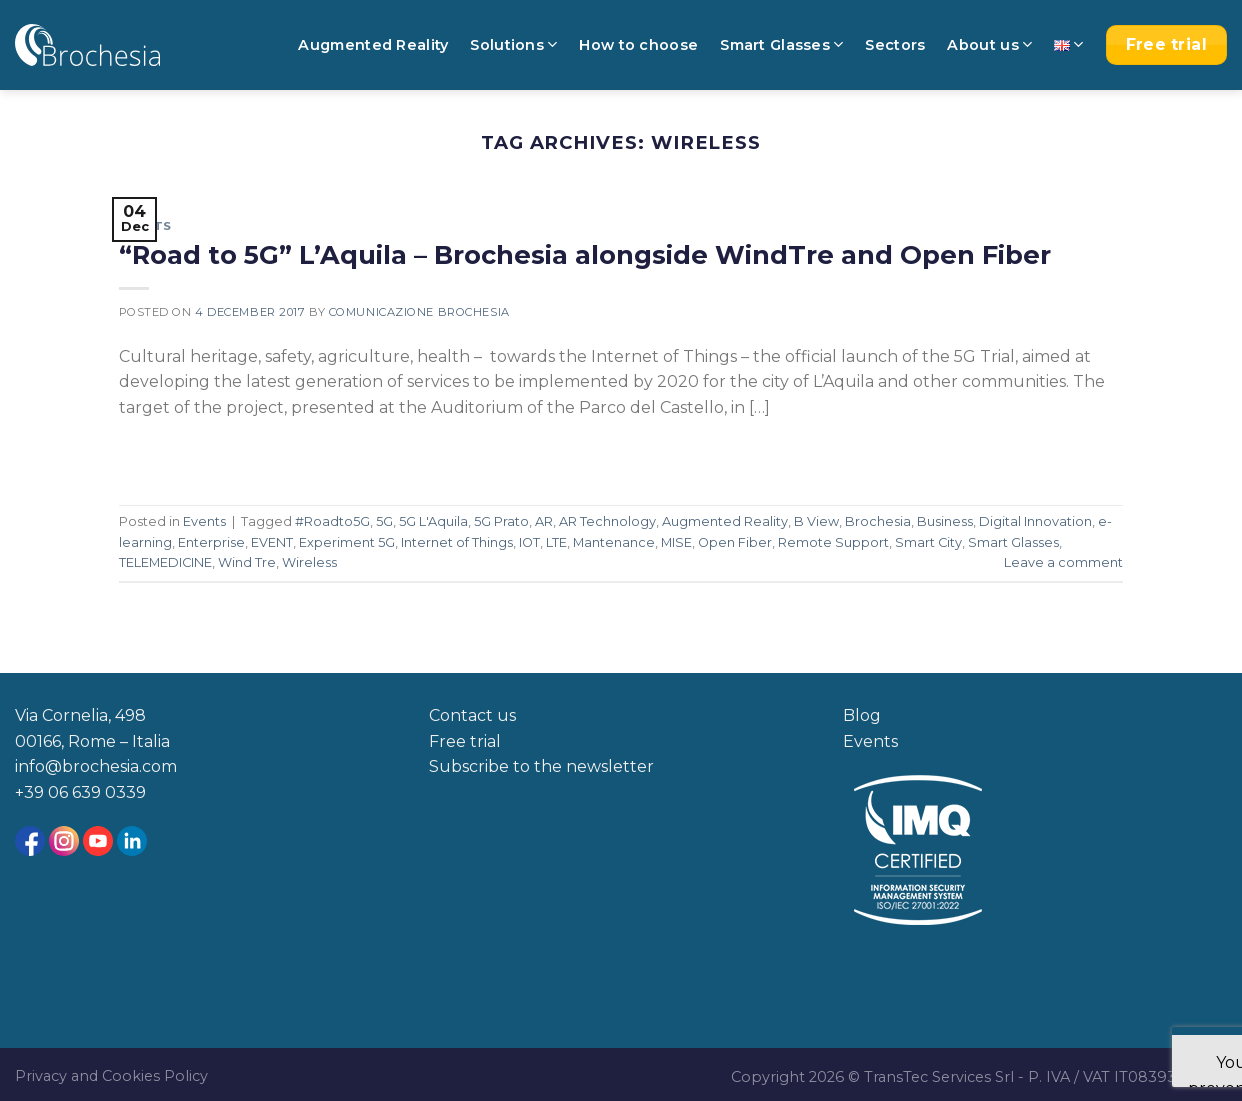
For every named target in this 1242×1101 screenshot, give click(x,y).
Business (945, 521)
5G (384, 521)
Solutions (513, 44)
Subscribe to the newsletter (541, 766)
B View (816, 521)
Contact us (472, 715)
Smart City (928, 542)
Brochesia (878, 521)
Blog (862, 715)
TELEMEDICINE (165, 562)
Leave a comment (1063, 562)
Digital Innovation (1035, 521)
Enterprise (211, 542)
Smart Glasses (781, 44)
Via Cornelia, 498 (80, 715)
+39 (31, 792)
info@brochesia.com (96, 766)
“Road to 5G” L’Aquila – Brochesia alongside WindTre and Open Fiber (585, 254)
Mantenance (614, 542)
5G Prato (501, 521)
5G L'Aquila (433, 521)
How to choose (638, 45)
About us (989, 44)
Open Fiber (735, 542)
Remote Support (833, 542)
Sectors (895, 45)
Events (145, 226)
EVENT (272, 542)
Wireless (309, 562)
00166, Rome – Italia (92, 741)
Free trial (465, 741)
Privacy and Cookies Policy (111, 1076)
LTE (556, 542)
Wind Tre (247, 562)
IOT (529, 542)
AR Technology (607, 521)
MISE (676, 542)
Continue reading (206, 453)
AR (544, 521)
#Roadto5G (332, 521)
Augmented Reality (373, 45)
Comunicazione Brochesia (419, 312)
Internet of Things (457, 542)
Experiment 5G (347, 542)
